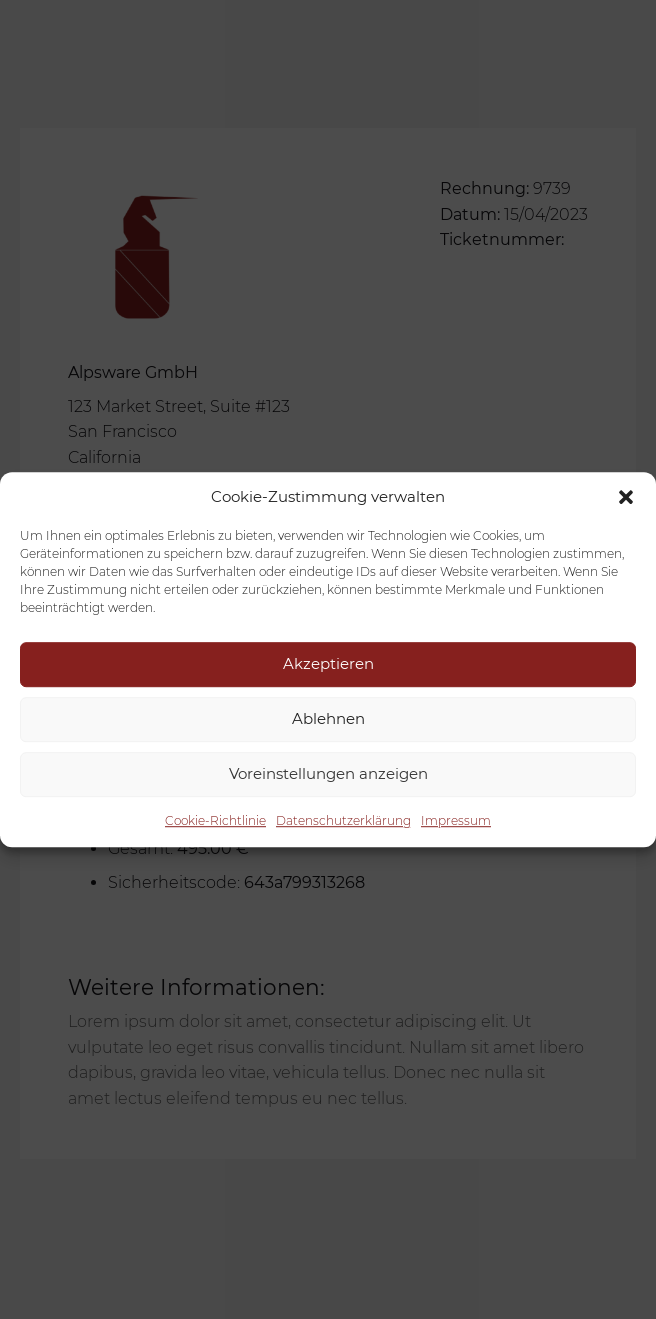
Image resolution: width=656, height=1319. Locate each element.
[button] (626, 497)
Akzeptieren (328, 663)
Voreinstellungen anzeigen (328, 773)
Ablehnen (328, 718)
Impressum (456, 820)
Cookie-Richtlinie (215, 820)
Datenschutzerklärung (343, 820)
